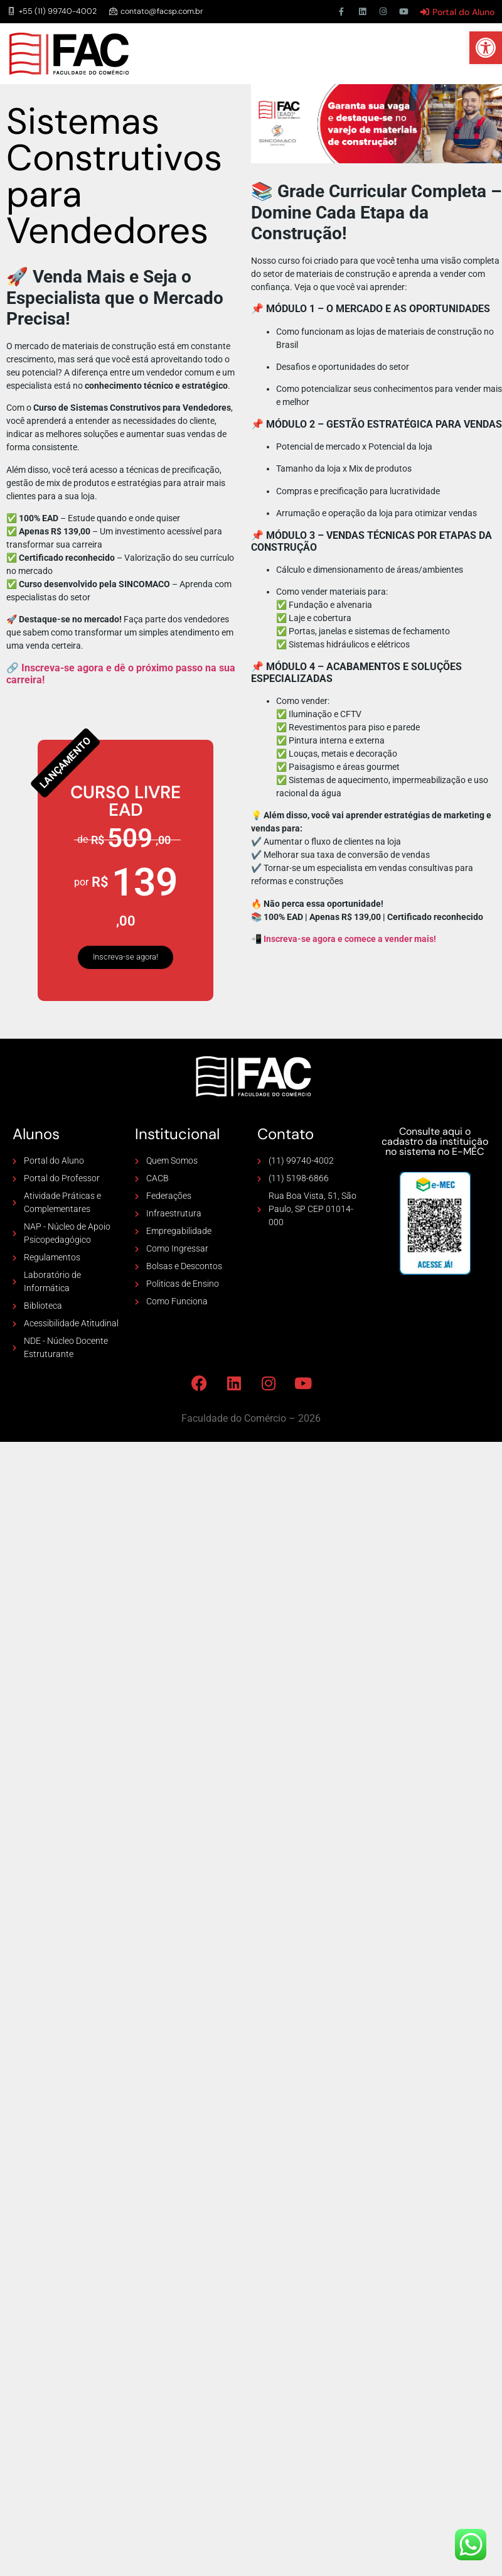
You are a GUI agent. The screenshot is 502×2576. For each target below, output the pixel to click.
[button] (485, 47)
